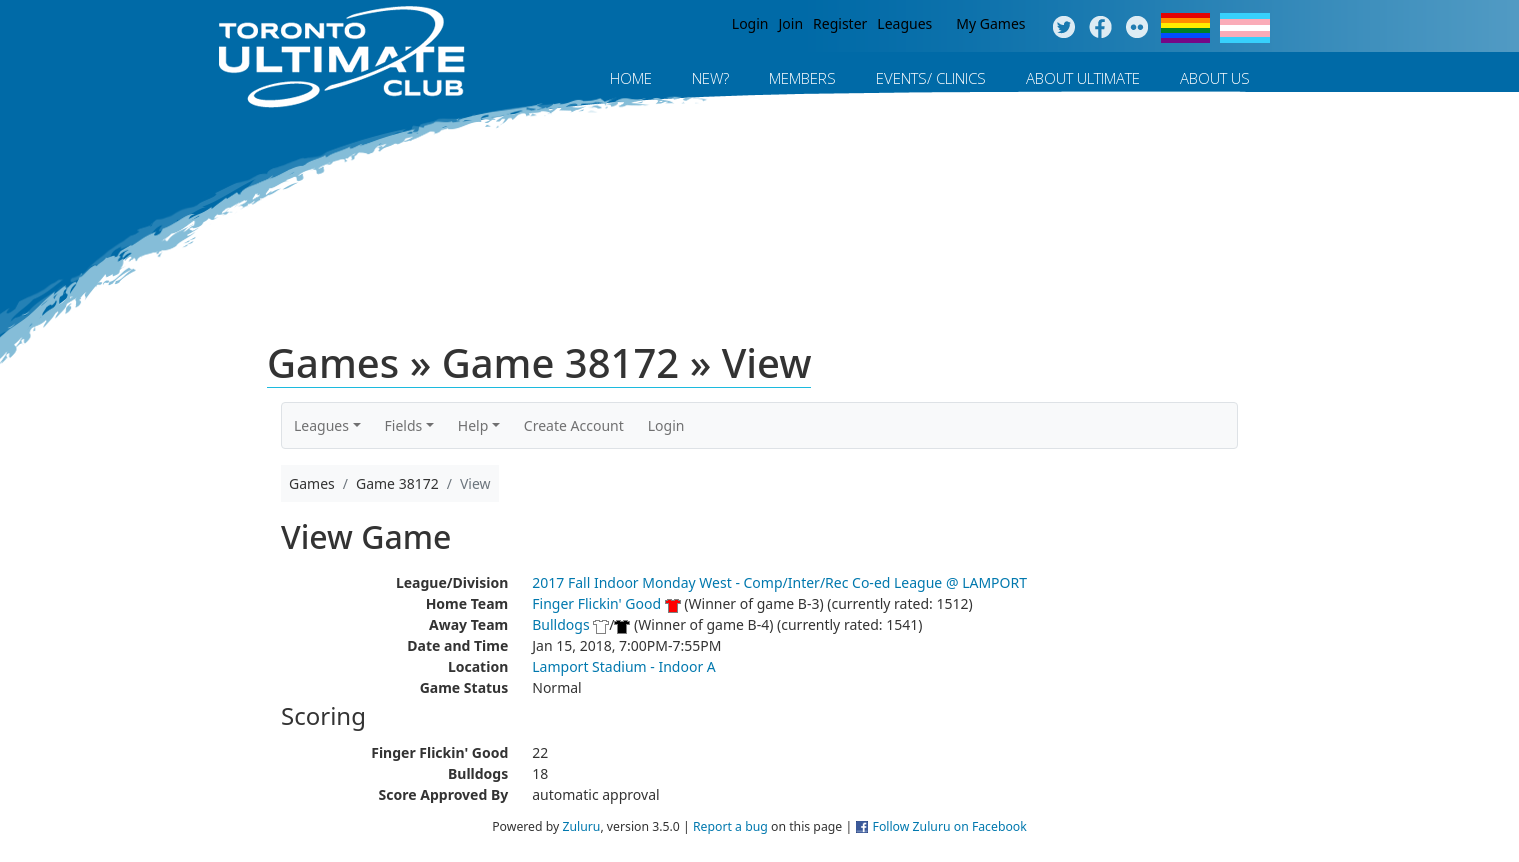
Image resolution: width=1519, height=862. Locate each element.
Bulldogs (560, 624)
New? (710, 78)
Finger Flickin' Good (596, 603)
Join (791, 23)
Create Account (574, 425)
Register (840, 23)
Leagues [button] (321, 425)
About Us (1215, 78)
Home (631, 78)
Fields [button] (404, 425)
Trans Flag (1245, 28)
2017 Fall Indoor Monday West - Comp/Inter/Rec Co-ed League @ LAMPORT (779, 582)
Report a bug (730, 826)
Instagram (1137, 28)
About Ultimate (1083, 78)
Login (750, 23)
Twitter (1063, 28)
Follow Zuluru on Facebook (950, 826)
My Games (990, 23)
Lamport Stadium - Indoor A (624, 666)
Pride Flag (1185, 28)
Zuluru (581, 826)
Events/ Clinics (931, 78)
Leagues (904, 23)
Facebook (1100, 28)
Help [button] (473, 425)
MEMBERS (802, 78)
